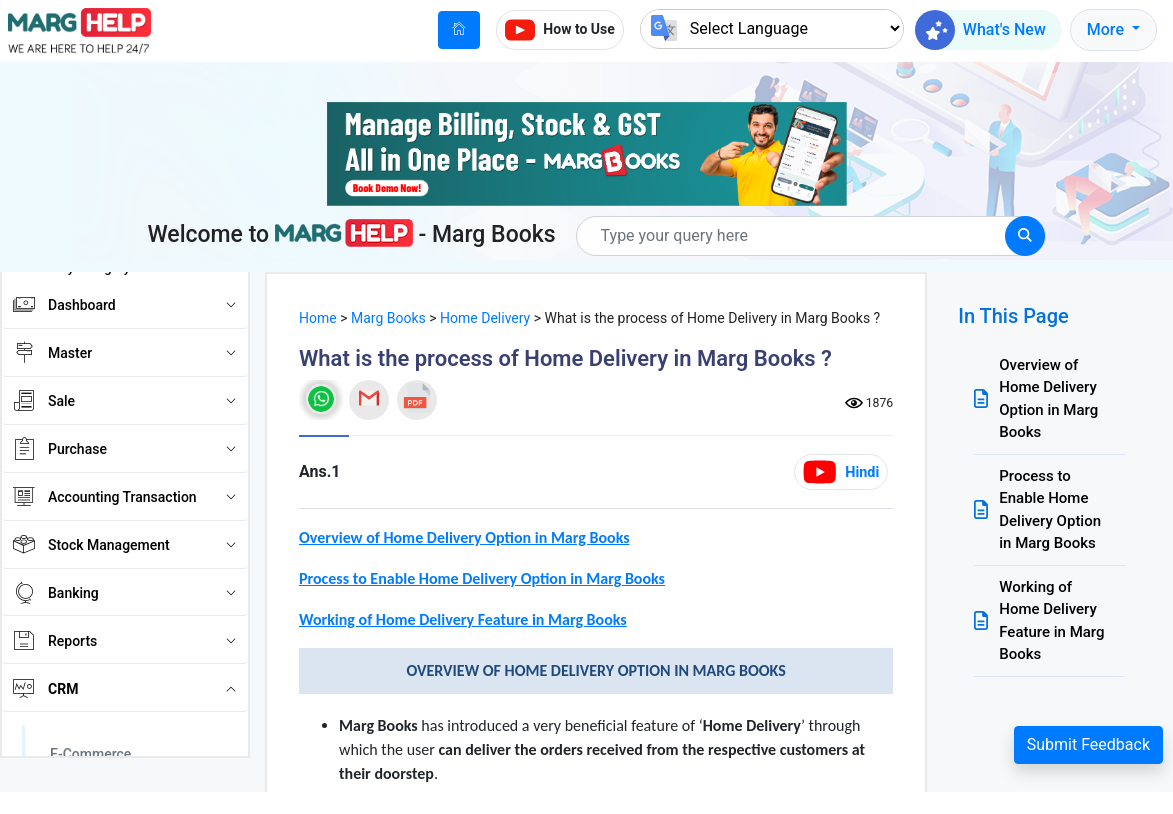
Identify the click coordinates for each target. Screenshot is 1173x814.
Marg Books (388, 318)
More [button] (1107, 29)
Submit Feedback (1088, 744)
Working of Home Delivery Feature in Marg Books (1051, 621)
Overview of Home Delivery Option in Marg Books (1048, 399)
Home (318, 318)
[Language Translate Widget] (772, 28)
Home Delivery (485, 318)
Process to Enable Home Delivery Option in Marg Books (1050, 510)
